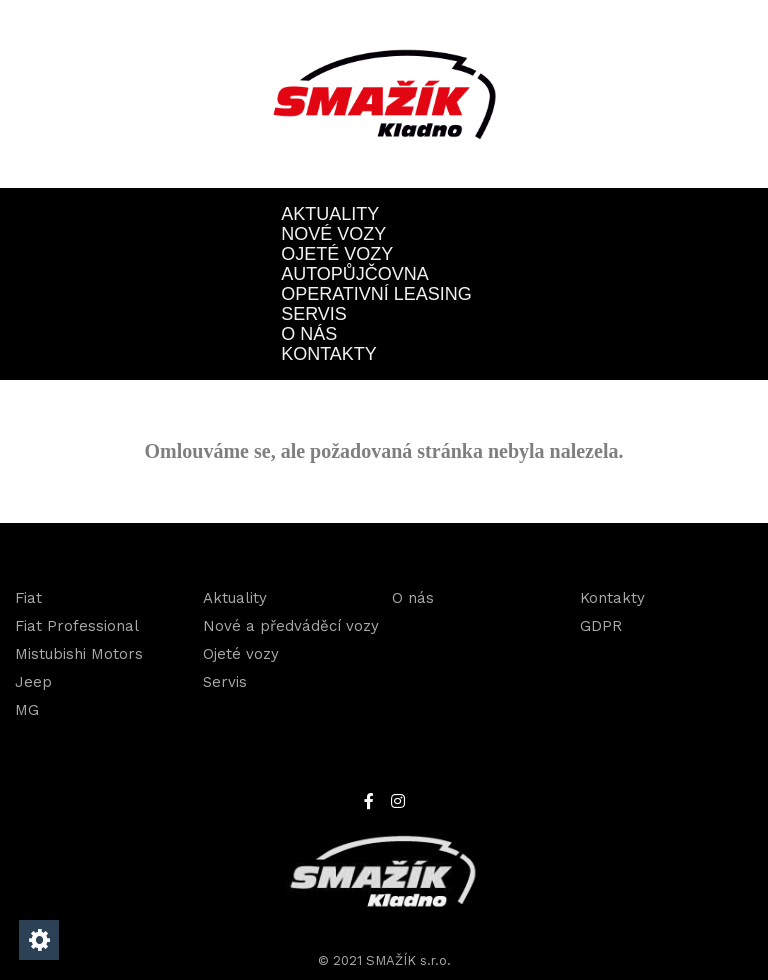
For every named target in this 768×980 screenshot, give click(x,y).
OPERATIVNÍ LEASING (376, 294)
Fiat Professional (77, 626)
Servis (314, 314)
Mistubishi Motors (79, 654)
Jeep (33, 682)
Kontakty (329, 354)
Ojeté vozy (337, 254)
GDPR (601, 626)
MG (27, 710)
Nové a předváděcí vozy (291, 626)
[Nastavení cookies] (39, 940)
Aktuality (330, 214)
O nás (309, 334)
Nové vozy (333, 234)
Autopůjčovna (355, 274)
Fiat (28, 598)
